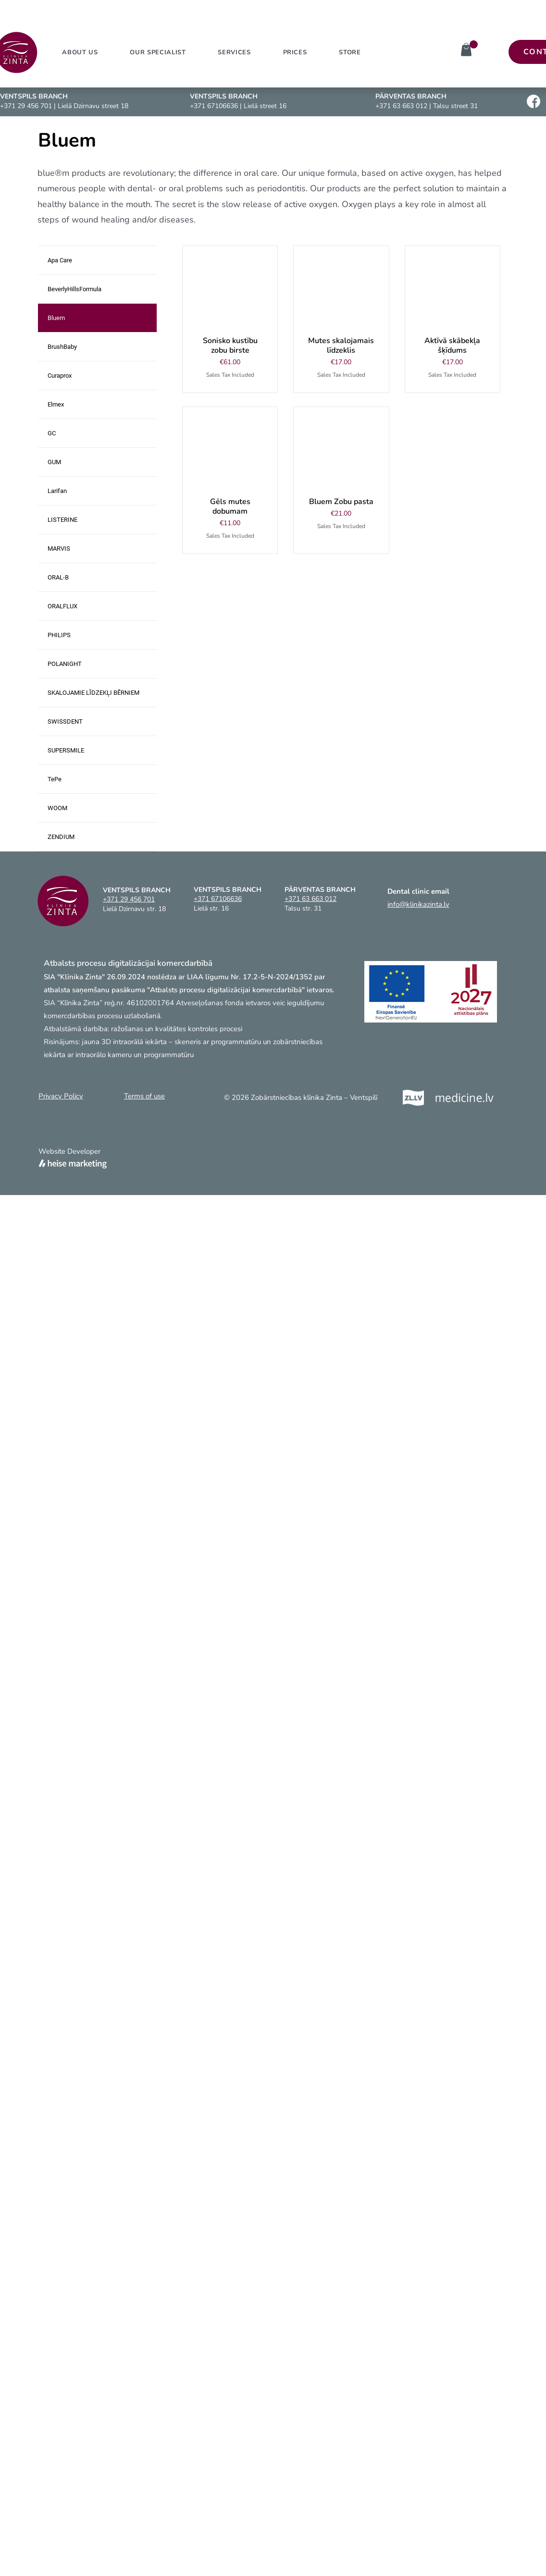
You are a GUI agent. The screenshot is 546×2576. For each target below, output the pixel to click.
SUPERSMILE (66, 750)
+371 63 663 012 (401, 106)
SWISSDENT (65, 721)
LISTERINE (62, 519)
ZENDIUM (61, 836)
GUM (54, 462)
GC (52, 433)
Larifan (57, 490)
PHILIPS (59, 635)
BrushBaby (62, 346)
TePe (55, 779)
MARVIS (59, 548)
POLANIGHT (65, 663)
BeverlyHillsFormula (74, 289)
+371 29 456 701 (26, 106)
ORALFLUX (62, 606)
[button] (234, 52)
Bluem (56, 317)
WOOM (57, 808)
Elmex (56, 404)
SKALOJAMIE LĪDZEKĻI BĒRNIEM (93, 692)
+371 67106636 (214, 106)
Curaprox (60, 375)
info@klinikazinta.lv (418, 904)
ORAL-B (58, 577)
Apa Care (60, 260)
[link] (474, 44)
